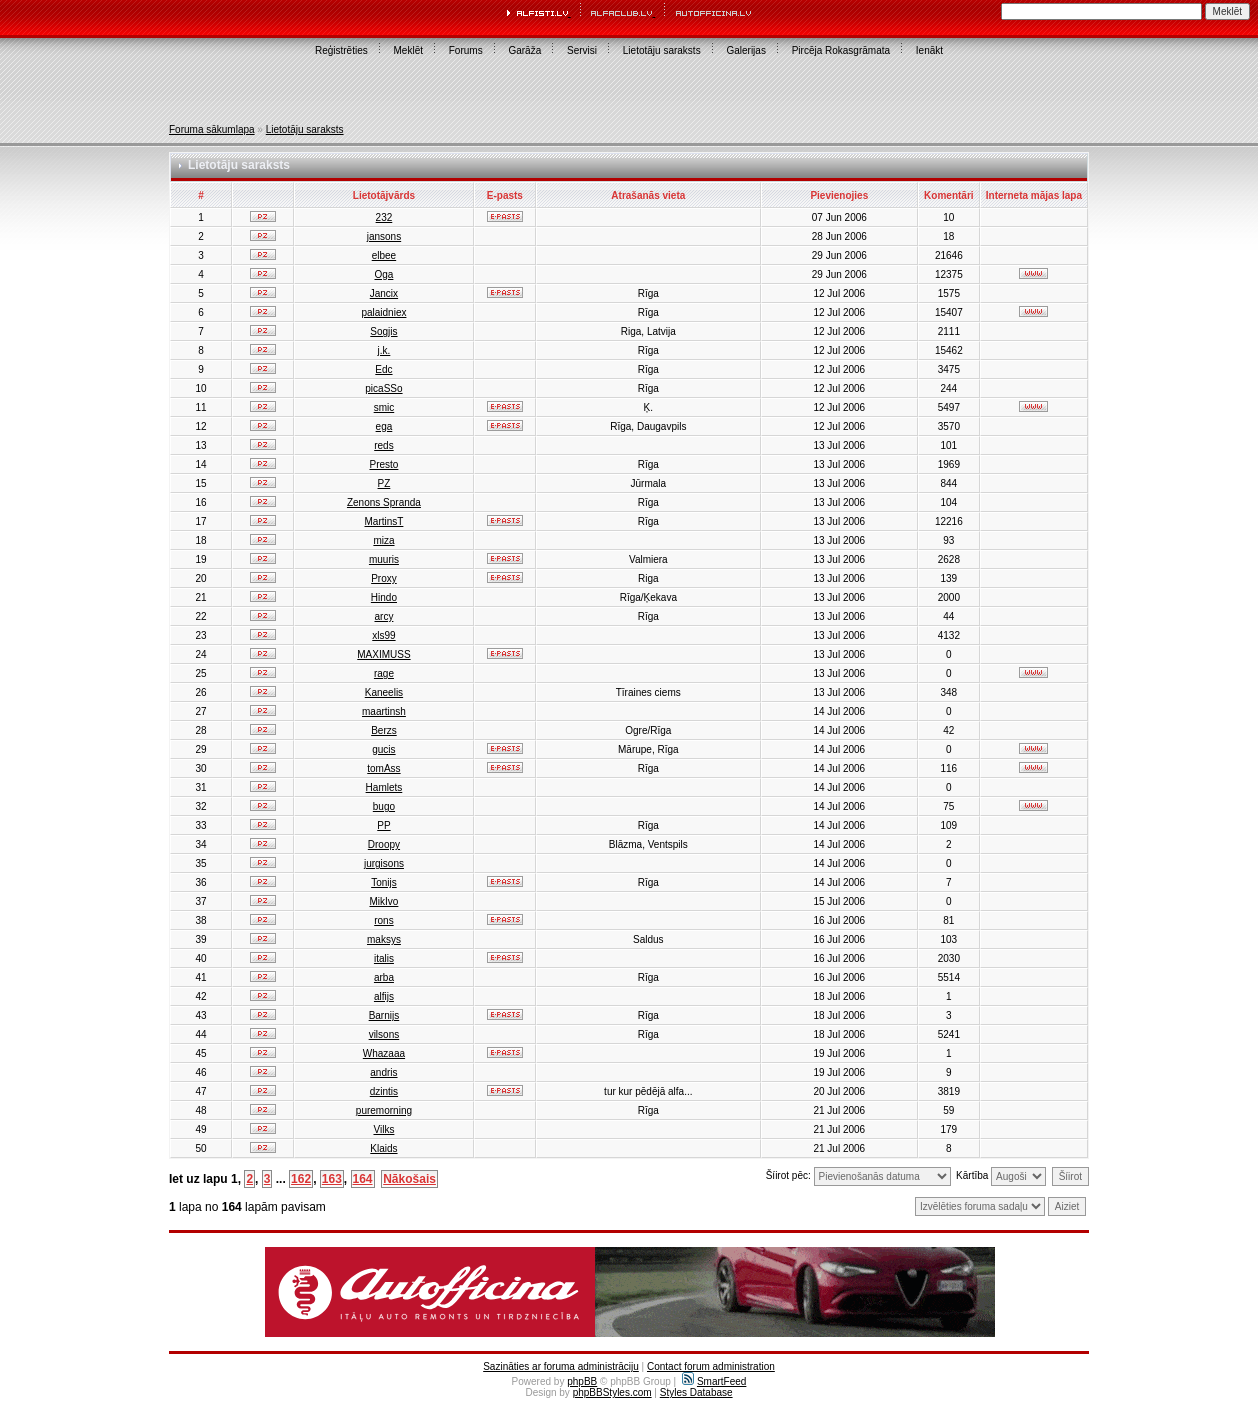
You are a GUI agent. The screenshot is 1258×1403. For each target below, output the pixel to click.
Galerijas (745, 50)
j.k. (384, 350)
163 (332, 1179)
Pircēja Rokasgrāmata (841, 50)
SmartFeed (714, 1381)
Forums (466, 50)
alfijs (384, 996)
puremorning (384, 1110)
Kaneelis (384, 692)
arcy (383, 616)
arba (384, 977)
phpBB (582, 1381)
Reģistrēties (341, 50)
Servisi (582, 50)
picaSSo (383, 388)
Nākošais (409, 1179)
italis (384, 958)
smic (384, 407)
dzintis (384, 1091)
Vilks (383, 1129)
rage (384, 673)
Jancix (384, 293)
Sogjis (383, 331)
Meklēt (408, 50)
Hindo (384, 597)
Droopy (384, 844)
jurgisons (384, 863)
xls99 (383, 635)
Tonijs (384, 882)
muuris (384, 559)
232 (384, 217)
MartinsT (383, 521)
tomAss (383, 768)
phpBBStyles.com (612, 1392)
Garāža (524, 50)
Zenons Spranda (384, 502)
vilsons (384, 1034)
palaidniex (383, 312)
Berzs (384, 730)
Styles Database (696, 1392)
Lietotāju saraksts (662, 50)
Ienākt (929, 50)
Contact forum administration (711, 1366)
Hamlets (384, 787)
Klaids (383, 1148)
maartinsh (384, 711)
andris (383, 1072)
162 (301, 1179)
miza (383, 540)
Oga (383, 274)
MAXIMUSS (383, 654)
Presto (383, 464)
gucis (383, 749)
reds (383, 445)
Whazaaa (384, 1053)
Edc (383, 369)
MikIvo (383, 901)
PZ (384, 483)
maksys (384, 939)
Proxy (384, 578)
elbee (384, 255)
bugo (384, 806)
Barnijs (384, 1015)
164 (363, 1179)
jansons (384, 236)
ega (384, 426)
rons (383, 920)
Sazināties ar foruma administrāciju (561, 1366)
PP (383, 825)
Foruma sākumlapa (212, 129)
